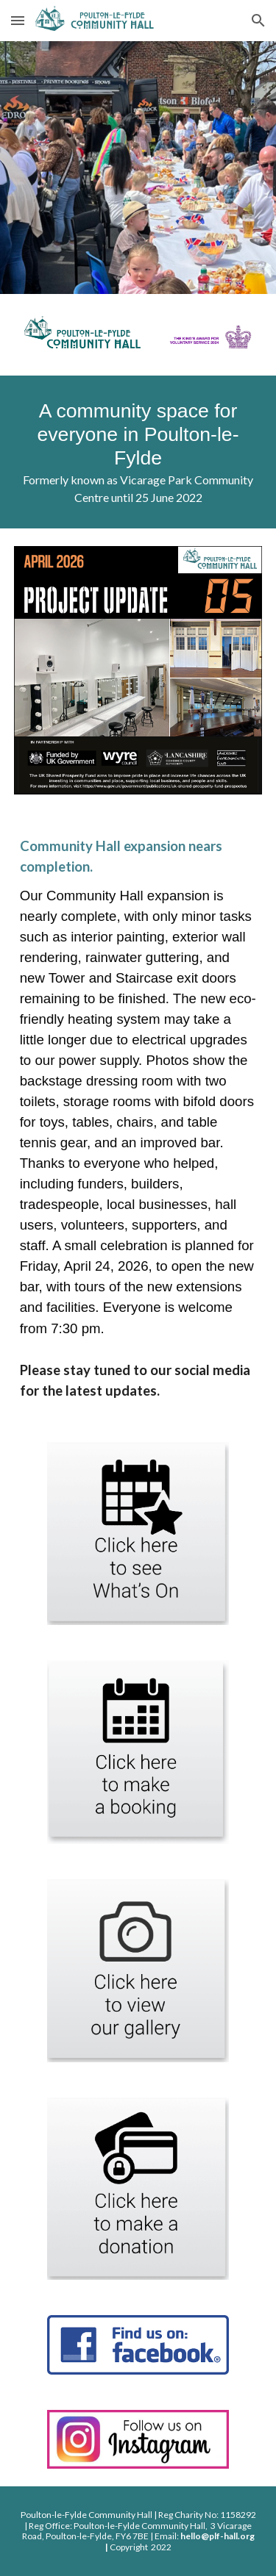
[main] (138, 452)
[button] (17, 20)
